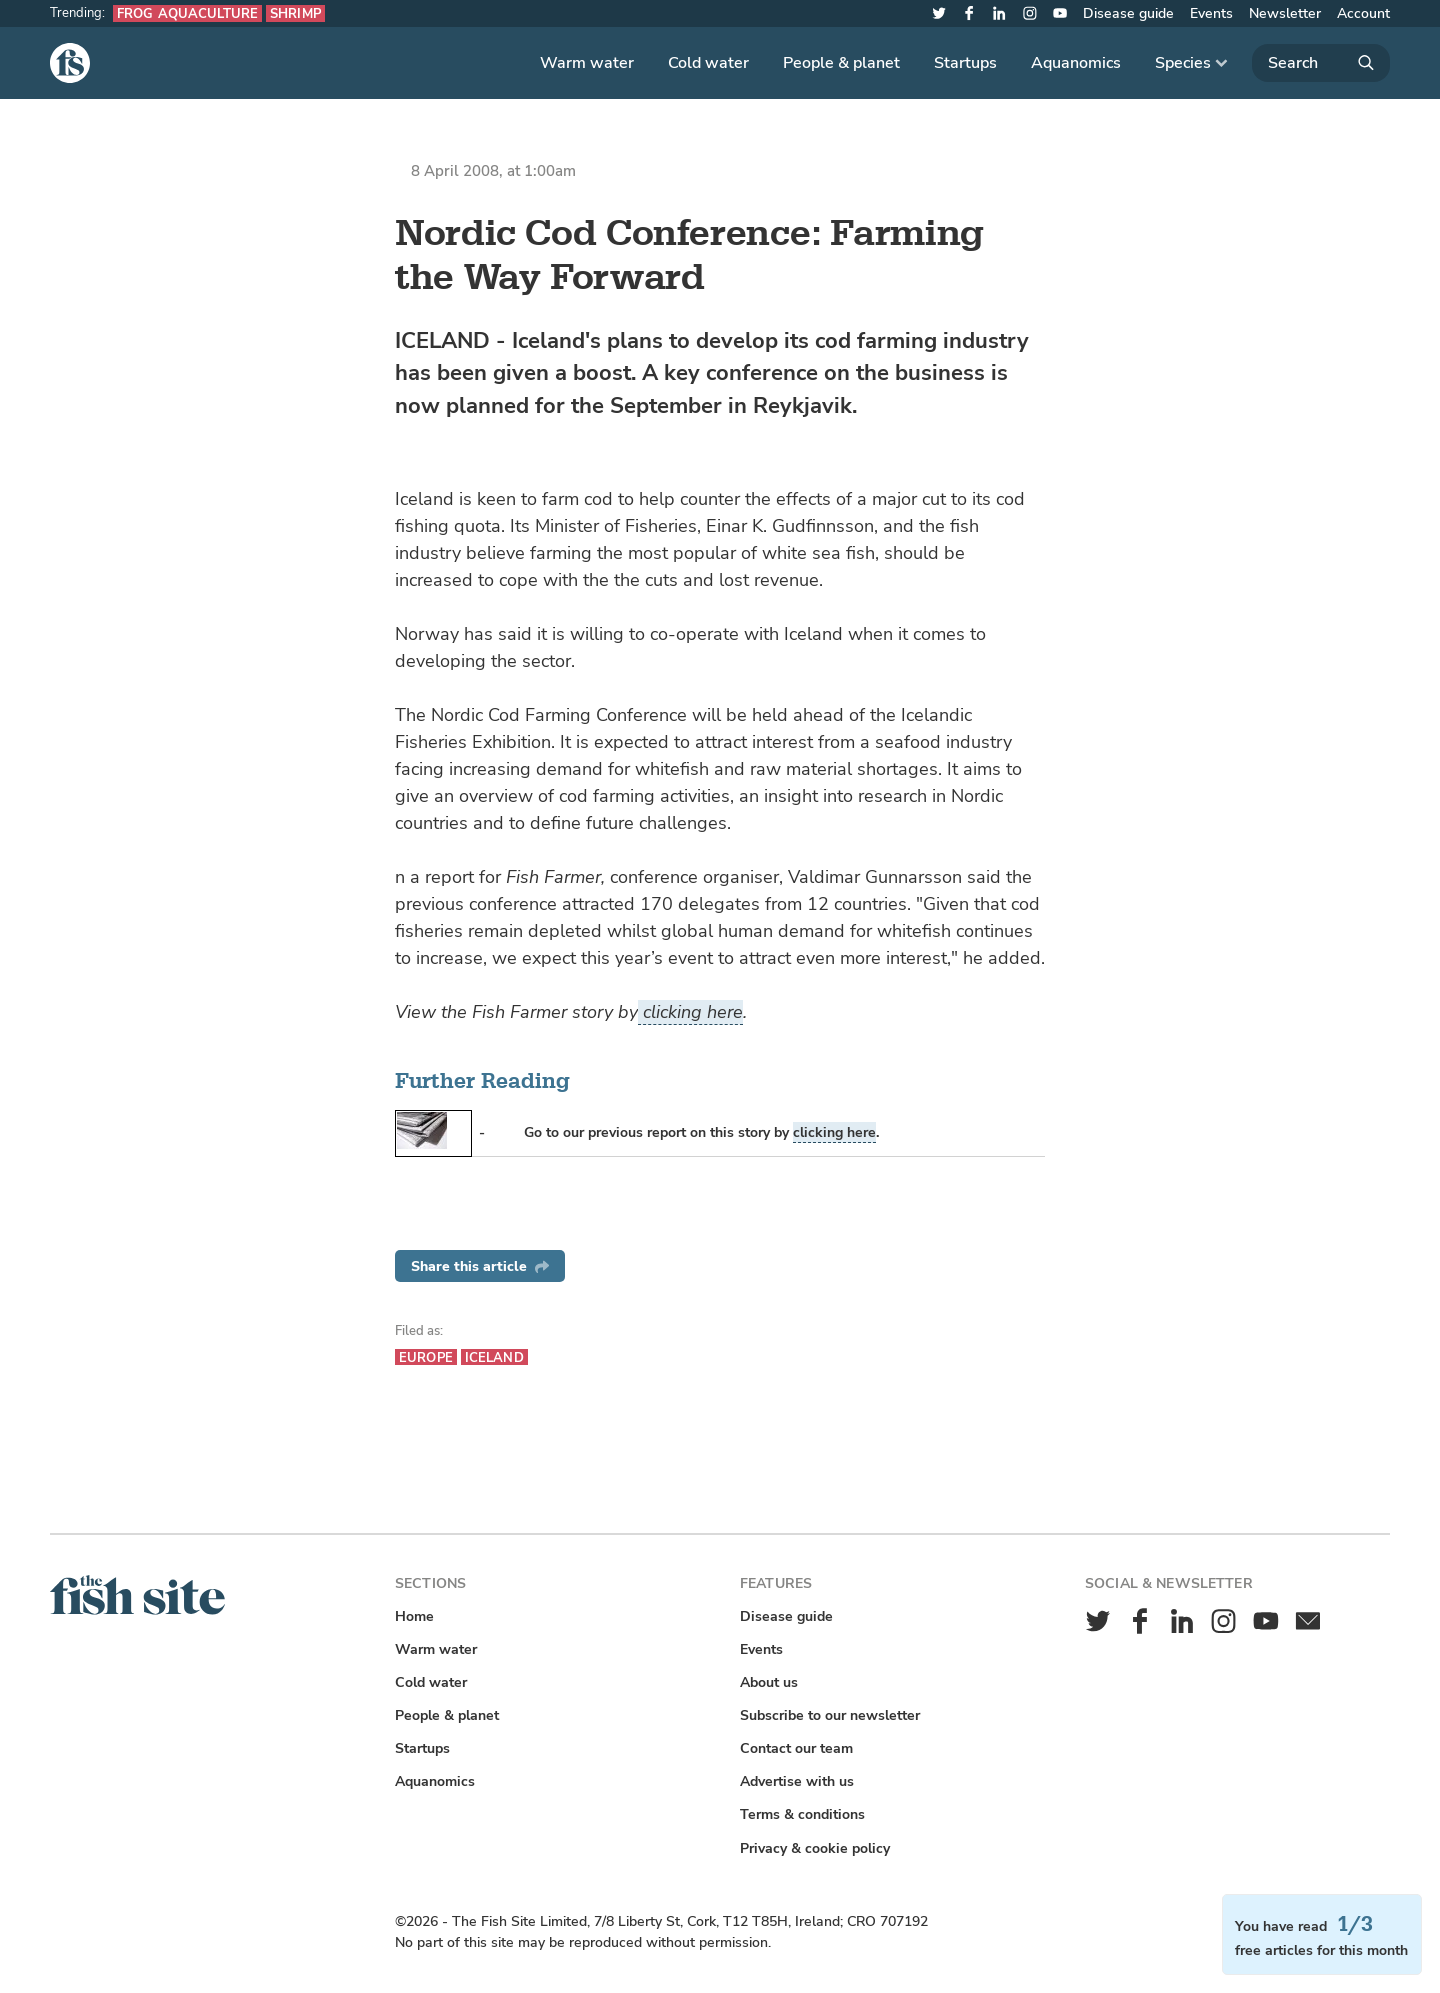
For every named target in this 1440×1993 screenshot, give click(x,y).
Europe (426, 1357)
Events (1211, 13)
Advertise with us (797, 1781)
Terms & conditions (802, 1814)
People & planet (841, 63)
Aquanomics (1076, 63)
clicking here (690, 1012)
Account (1363, 13)
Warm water (587, 63)
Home (414, 1616)
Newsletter (1285, 13)
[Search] (1321, 63)
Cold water (708, 63)
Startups (965, 63)
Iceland (494, 1357)
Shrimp (295, 13)
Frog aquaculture (187, 13)
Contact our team (796, 1748)
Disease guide (1128, 13)
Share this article (480, 1266)
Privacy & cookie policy (815, 1848)
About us (769, 1682)
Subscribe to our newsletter (830, 1715)
